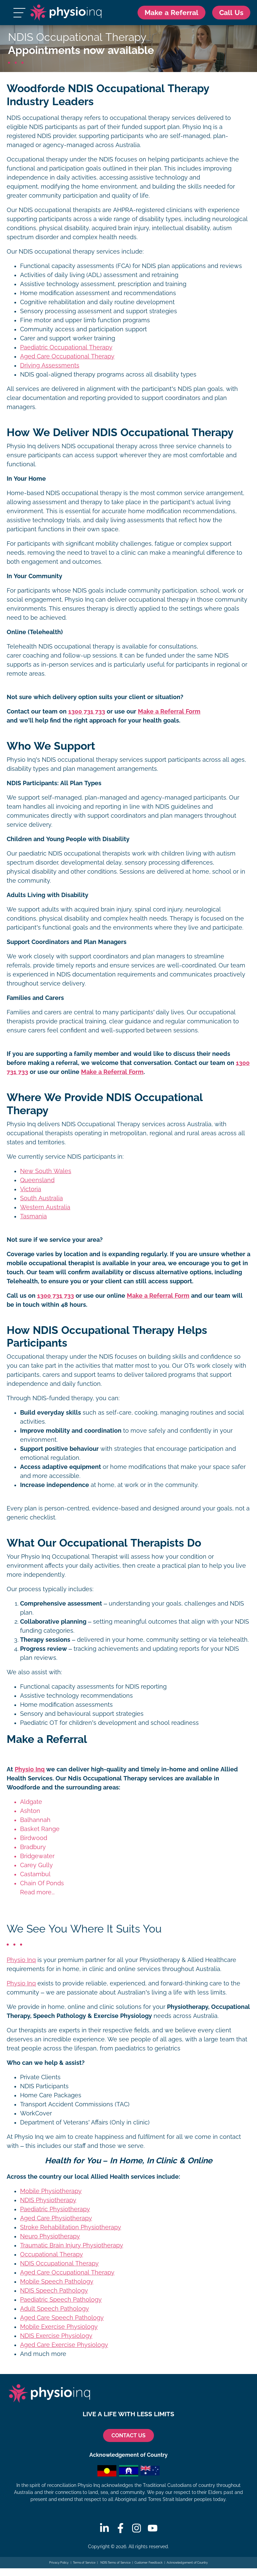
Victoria (30, 1189)
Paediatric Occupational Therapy (66, 347)
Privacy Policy (59, 2562)
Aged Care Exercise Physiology (64, 2345)
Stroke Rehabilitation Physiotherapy (70, 2227)
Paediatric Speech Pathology (61, 2299)
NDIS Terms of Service (114, 2562)
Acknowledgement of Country (187, 2562)
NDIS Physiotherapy (48, 2200)
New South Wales (45, 1171)
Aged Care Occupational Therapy (67, 356)
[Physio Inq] (65, 12)
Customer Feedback (149, 2562)
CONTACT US (128, 2435)
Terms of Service (84, 2562)
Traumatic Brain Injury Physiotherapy (71, 2245)
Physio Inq (30, 1769)
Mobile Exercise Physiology (59, 2326)
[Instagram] (137, 2528)
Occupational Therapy (51, 2254)
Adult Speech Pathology (54, 2308)
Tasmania (33, 1216)
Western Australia (45, 1207)
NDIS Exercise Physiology (56, 2335)
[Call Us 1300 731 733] (230, 13)
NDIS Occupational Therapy (59, 2263)
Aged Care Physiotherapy (56, 2218)
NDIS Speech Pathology (54, 2290)
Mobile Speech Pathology (56, 2281)
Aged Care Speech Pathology (62, 2317)
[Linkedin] (104, 2528)
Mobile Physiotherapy (51, 2191)
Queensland (37, 1180)
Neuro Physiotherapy (50, 2236)
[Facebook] (120, 2528)
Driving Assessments (49, 365)
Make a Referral (170, 12)
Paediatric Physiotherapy (55, 2209)
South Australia (41, 1198)
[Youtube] (153, 2528)
